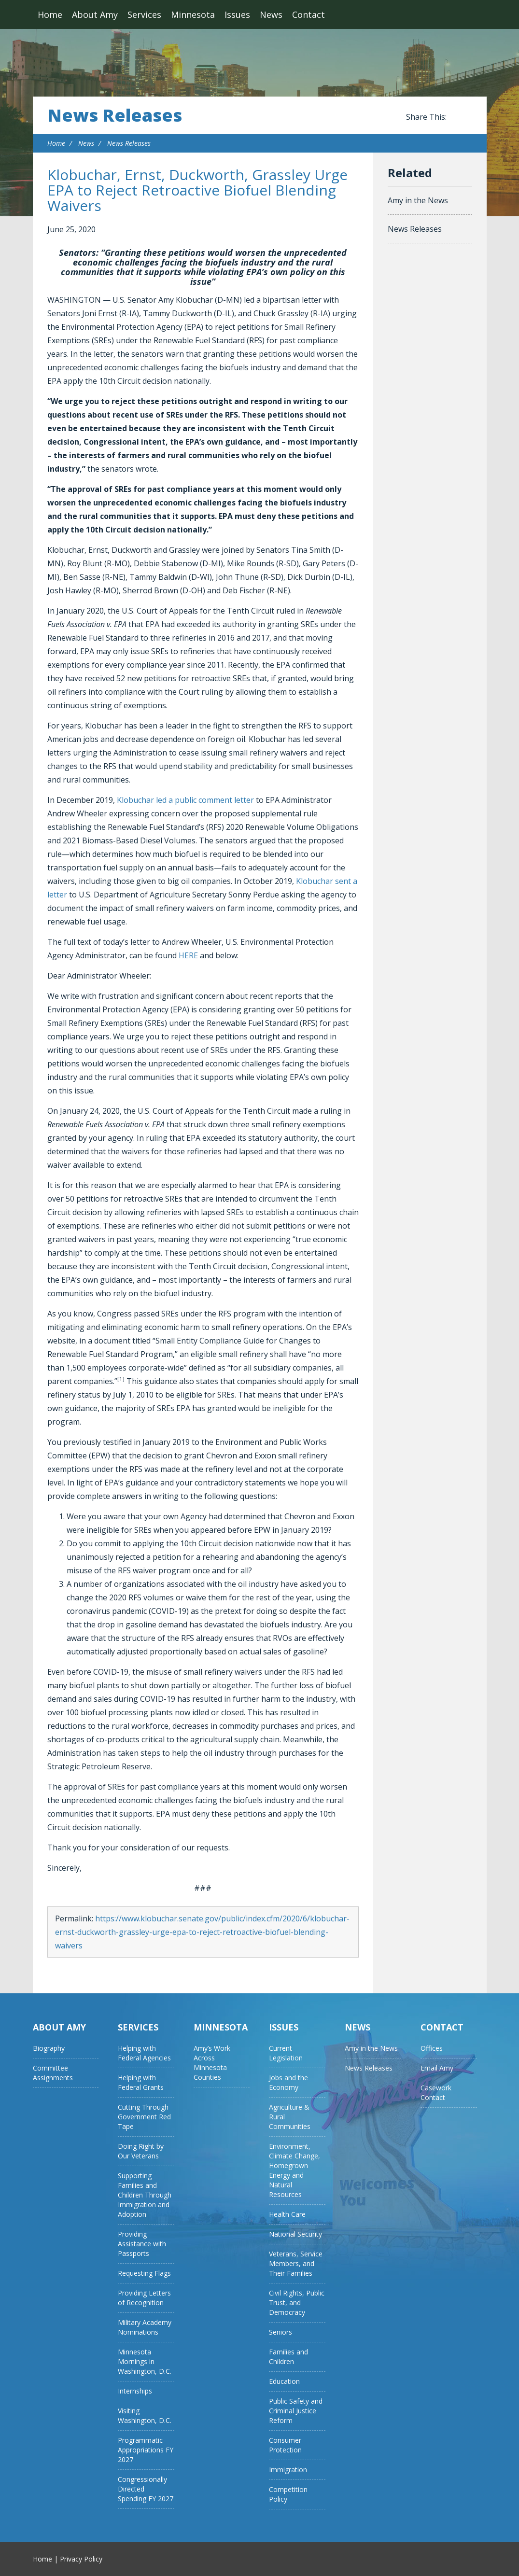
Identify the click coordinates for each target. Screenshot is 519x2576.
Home (50, 14)
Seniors (280, 2332)
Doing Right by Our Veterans (141, 2151)
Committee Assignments (53, 2072)
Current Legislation (286, 2053)
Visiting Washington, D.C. (144, 2415)
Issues (237, 14)
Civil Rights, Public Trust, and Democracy (296, 2302)
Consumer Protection (285, 2445)
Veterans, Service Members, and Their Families (296, 2263)
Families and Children (288, 2356)
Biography (49, 2048)
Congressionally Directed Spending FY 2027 (145, 2489)
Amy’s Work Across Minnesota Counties (212, 2063)
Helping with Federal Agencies (144, 2053)
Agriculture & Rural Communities (289, 2116)
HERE (188, 955)
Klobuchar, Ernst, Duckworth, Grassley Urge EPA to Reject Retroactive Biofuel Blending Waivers (197, 190)
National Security (295, 2234)
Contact (308, 14)
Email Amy (437, 2067)
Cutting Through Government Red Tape (144, 2116)
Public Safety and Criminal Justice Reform (296, 2410)
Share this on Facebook (456, 117)
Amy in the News (418, 200)
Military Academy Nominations (144, 2327)
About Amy (95, 14)
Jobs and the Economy (288, 2082)
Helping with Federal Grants (141, 2082)
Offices (432, 2048)
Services (144, 14)
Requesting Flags (144, 2273)
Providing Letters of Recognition (144, 2297)
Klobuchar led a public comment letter (185, 800)
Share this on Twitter (467, 117)
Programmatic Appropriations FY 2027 (145, 2450)
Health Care (287, 2214)
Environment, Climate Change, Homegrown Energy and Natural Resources (294, 2170)
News (271, 14)
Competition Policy (288, 2494)
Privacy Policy (81, 2558)
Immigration (288, 2469)
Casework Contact (436, 2092)
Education (284, 2381)
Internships (135, 2390)
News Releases (114, 115)
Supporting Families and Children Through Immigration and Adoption (144, 2195)
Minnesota (193, 14)
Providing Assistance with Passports (142, 2243)
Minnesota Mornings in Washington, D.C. (144, 2361)
